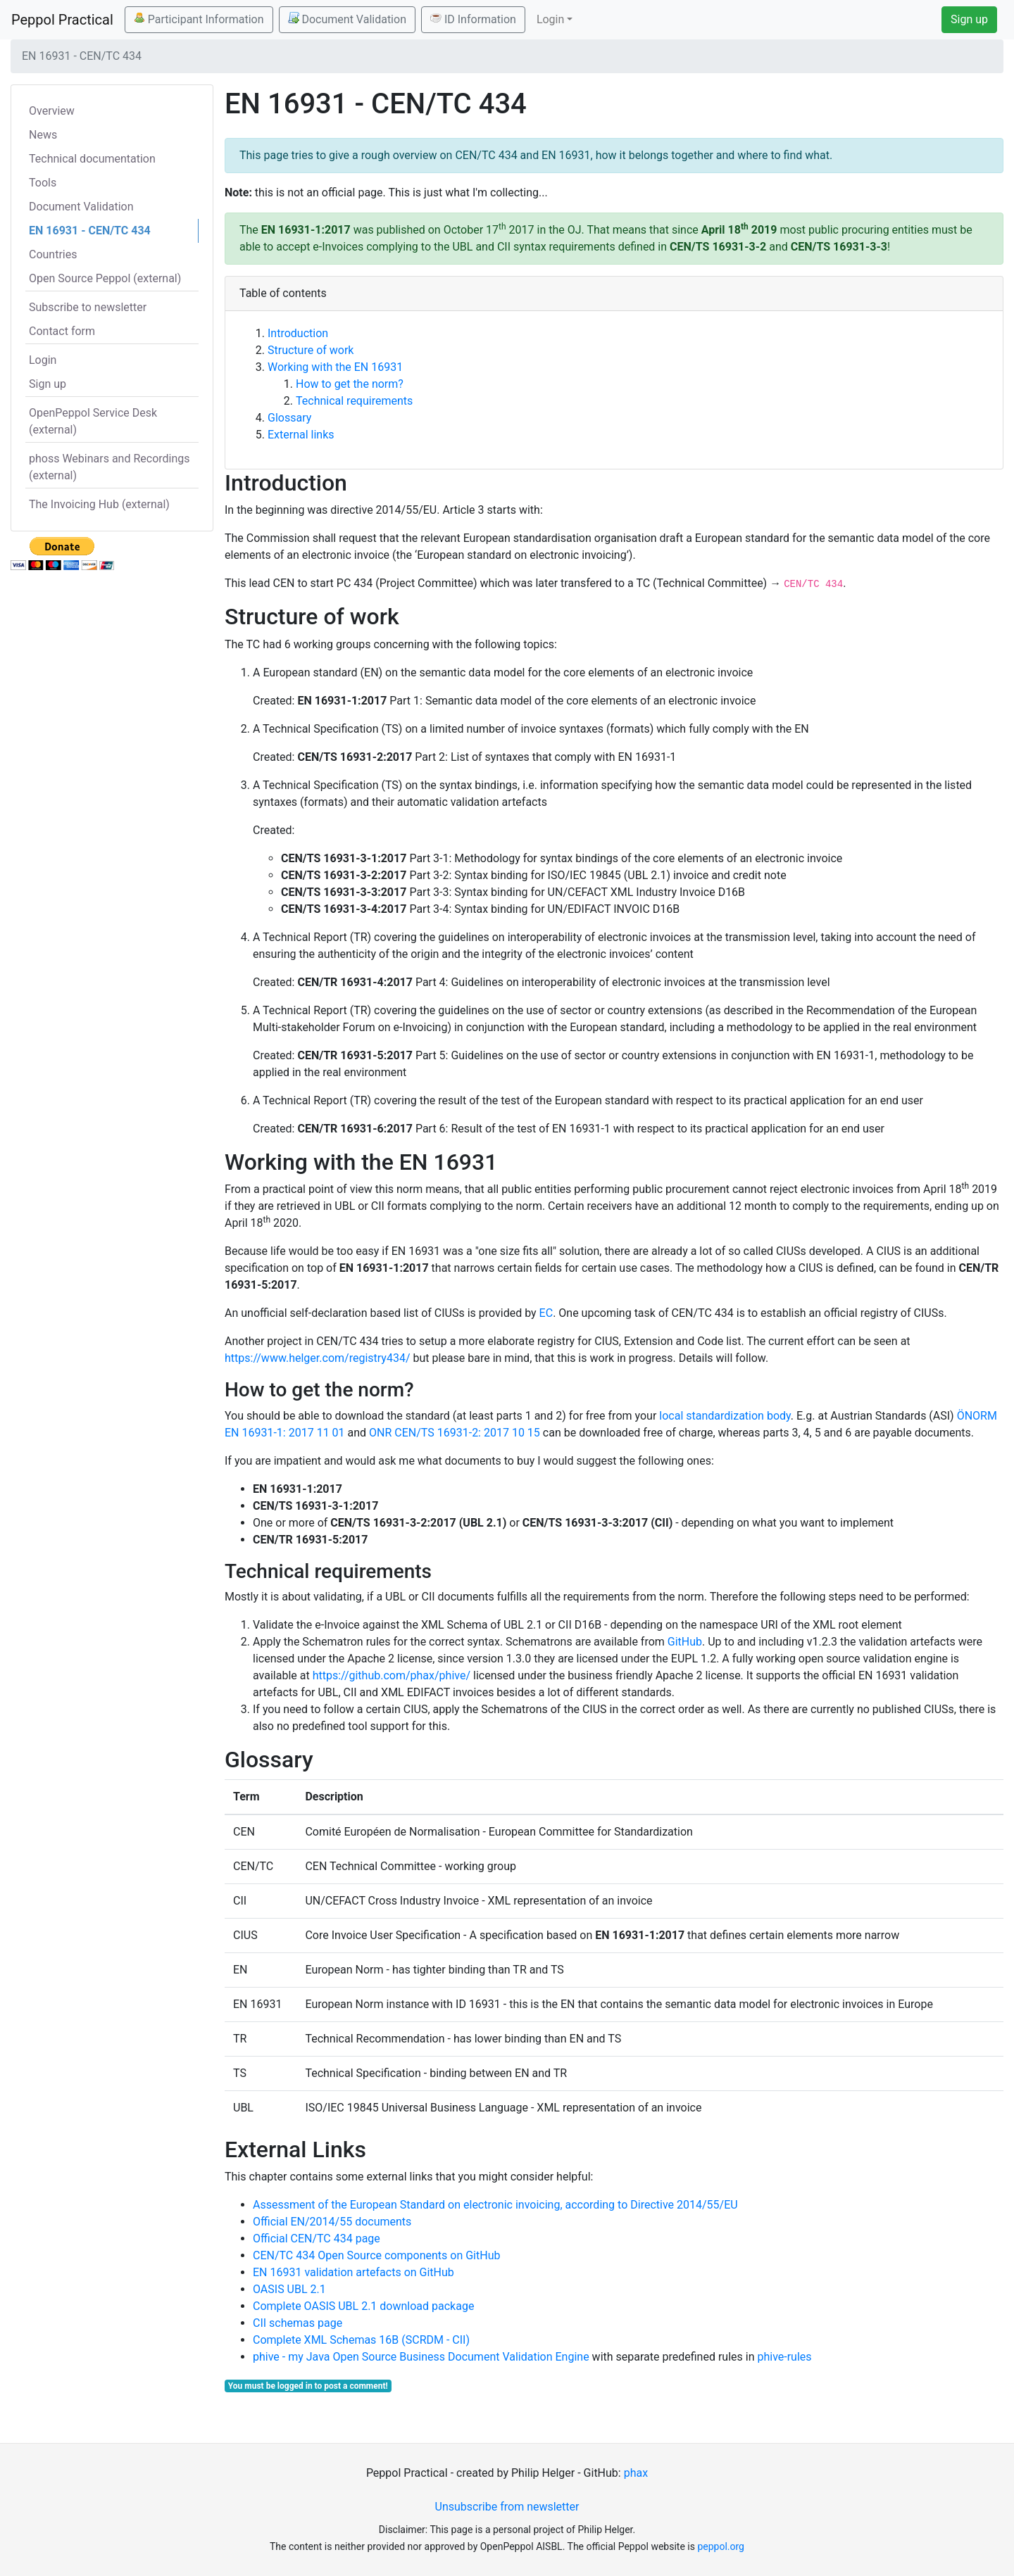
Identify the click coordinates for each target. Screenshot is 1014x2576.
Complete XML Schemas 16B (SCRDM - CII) (361, 2340)
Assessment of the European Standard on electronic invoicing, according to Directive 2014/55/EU (495, 2204)
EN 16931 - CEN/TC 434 (90, 230)
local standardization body (724, 1415)
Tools (42, 182)
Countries (53, 254)
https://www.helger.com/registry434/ (317, 1358)
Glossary (289, 417)
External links (301, 434)
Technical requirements (354, 401)
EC (546, 1313)
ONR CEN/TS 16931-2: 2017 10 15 (454, 1432)
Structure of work (310, 350)
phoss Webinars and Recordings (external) (109, 467)
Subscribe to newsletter (87, 307)
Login (42, 360)
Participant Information (199, 19)
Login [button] (550, 19)
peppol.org (720, 2546)
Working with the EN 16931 (335, 367)
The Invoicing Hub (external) (99, 504)
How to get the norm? (349, 384)
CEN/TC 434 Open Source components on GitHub (376, 2255)
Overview (52, 111)
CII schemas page (297, 2323)
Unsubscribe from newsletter (507, 2506)
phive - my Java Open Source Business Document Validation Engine (421, 2356)
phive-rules (784, 2356)
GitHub (685, 1641)
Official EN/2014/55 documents (332, 2221)
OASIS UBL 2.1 (289, 2289)
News (43, 134)
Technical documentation (92, 158)
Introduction (298, 333)
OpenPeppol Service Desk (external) (93, 421)
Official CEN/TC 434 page (316, 2238)
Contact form (62, 331)
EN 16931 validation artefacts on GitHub (353, 2272)
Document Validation (347, 19)
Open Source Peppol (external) (105, 278)
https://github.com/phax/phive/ (391, 1675)
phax (636, 2473)
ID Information (473, 19)
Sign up (969, 19)
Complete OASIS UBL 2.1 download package (363, 2306)
